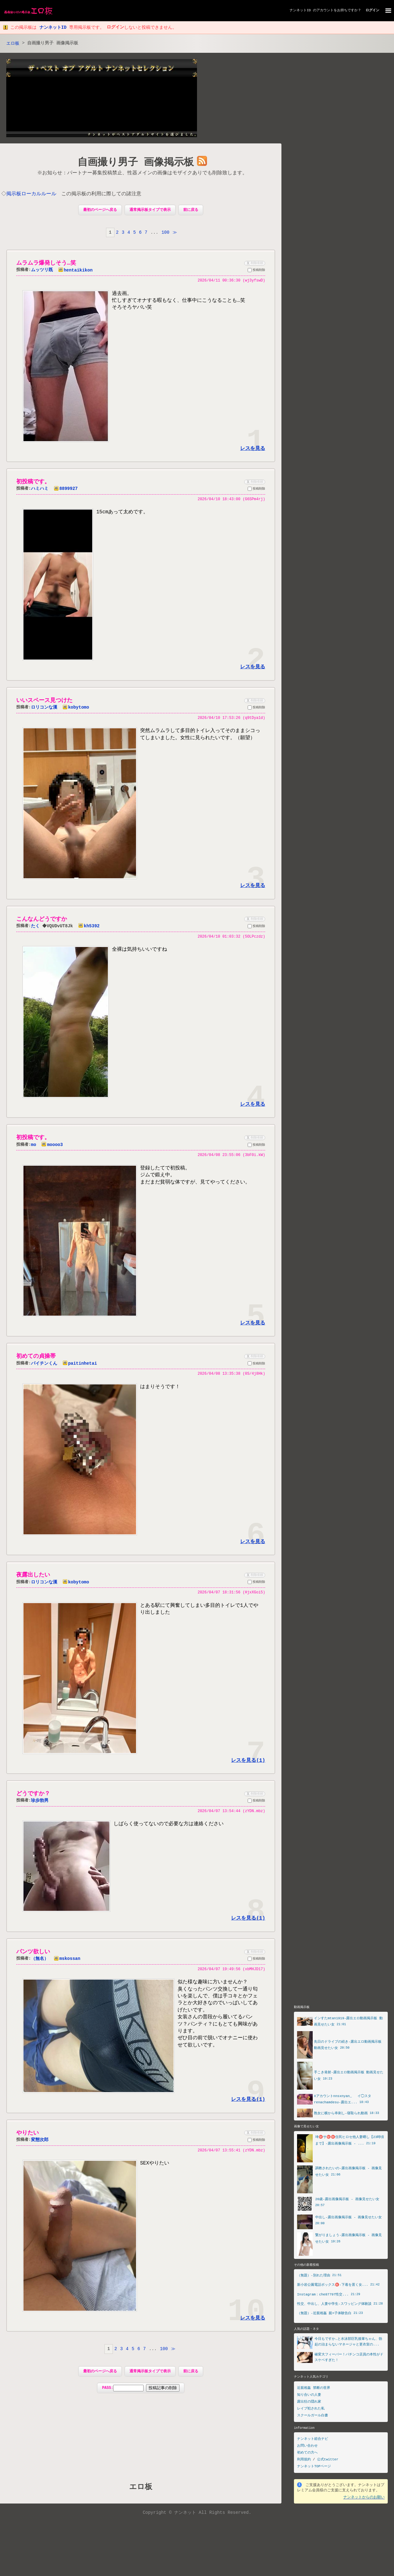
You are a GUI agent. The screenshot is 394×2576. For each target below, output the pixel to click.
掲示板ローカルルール (32, 194)
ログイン (372, 10)
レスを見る (252, 449)
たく (35, 928)
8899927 (66, 490)
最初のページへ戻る (100, 210)
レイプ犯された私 (311, 2413)
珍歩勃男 (39, 1804)
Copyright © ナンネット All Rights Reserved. (197, 2518)
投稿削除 (256, 271)
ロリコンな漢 (44, 709)
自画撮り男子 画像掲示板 (136, 163)
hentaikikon (75, 271)
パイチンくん (44, 1366)
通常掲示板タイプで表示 (150, 210)
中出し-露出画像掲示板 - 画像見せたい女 (348, 2221)
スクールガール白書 (312, 2420)
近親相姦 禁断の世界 (313, 2392)
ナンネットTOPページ (314, 2471)
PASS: (140, 2393)
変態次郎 (39, 2145)
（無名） (39, 1963)
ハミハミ (39, 490)
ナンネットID (300, 10)
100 (165, 233)
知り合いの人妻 (309, 2399)
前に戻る (190, 210)
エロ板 (14, 44)
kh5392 (89, 928)
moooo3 (52, 1147)
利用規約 (304, 2464)
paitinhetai (80, 1366)
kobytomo (76, 709)
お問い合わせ (307, 2451)
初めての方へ (307, 2457)
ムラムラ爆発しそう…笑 (46, 263)
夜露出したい (33, 1578)
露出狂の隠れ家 (309, 2406)
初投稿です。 (33, 483)
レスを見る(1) (248, 1764)
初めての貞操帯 (36, 1359)
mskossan (67, 1963)
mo (33, 1147)
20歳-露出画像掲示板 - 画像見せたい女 (347, 2203)
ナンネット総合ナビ (312, 2444)
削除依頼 (254, 264)
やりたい (27, 2137)
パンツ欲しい (33, 1956)
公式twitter (327, 2464)
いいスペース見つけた (44, 702)
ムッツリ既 (42, 271)
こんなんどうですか (41, 921)
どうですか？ (33, 1797)
